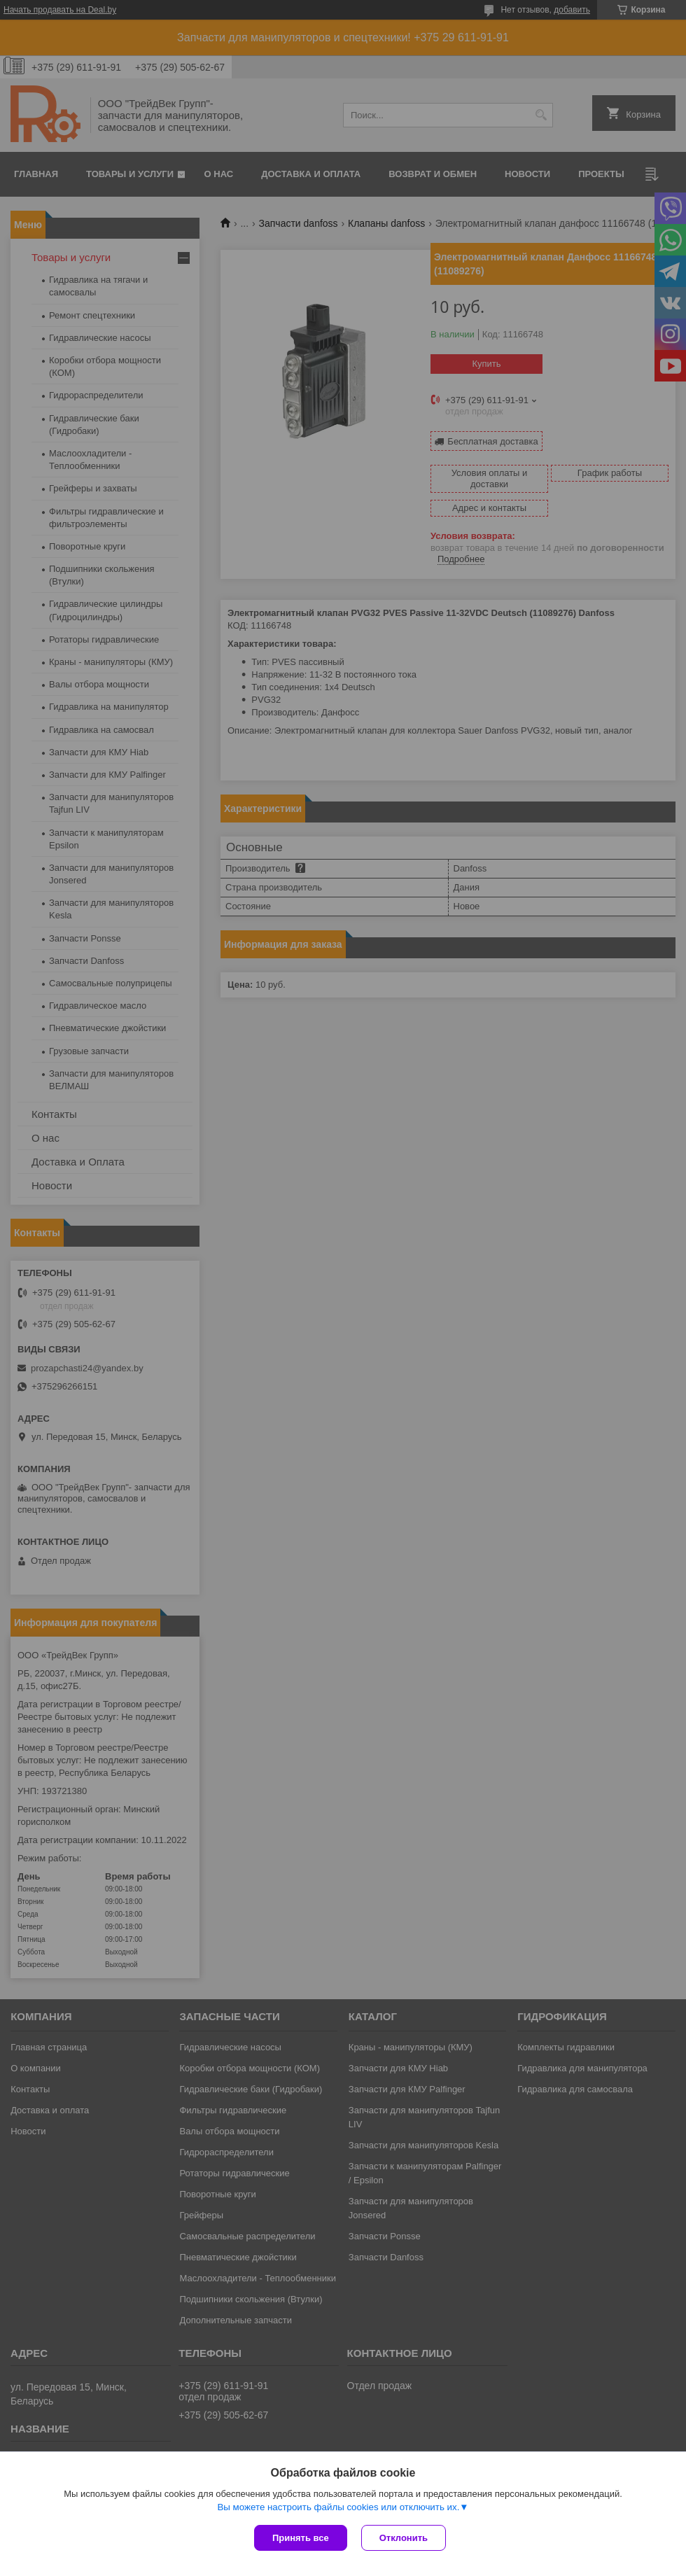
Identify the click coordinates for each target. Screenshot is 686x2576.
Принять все (300, 2538)
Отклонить (403, 2538)
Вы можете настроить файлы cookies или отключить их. (338, 2507)
